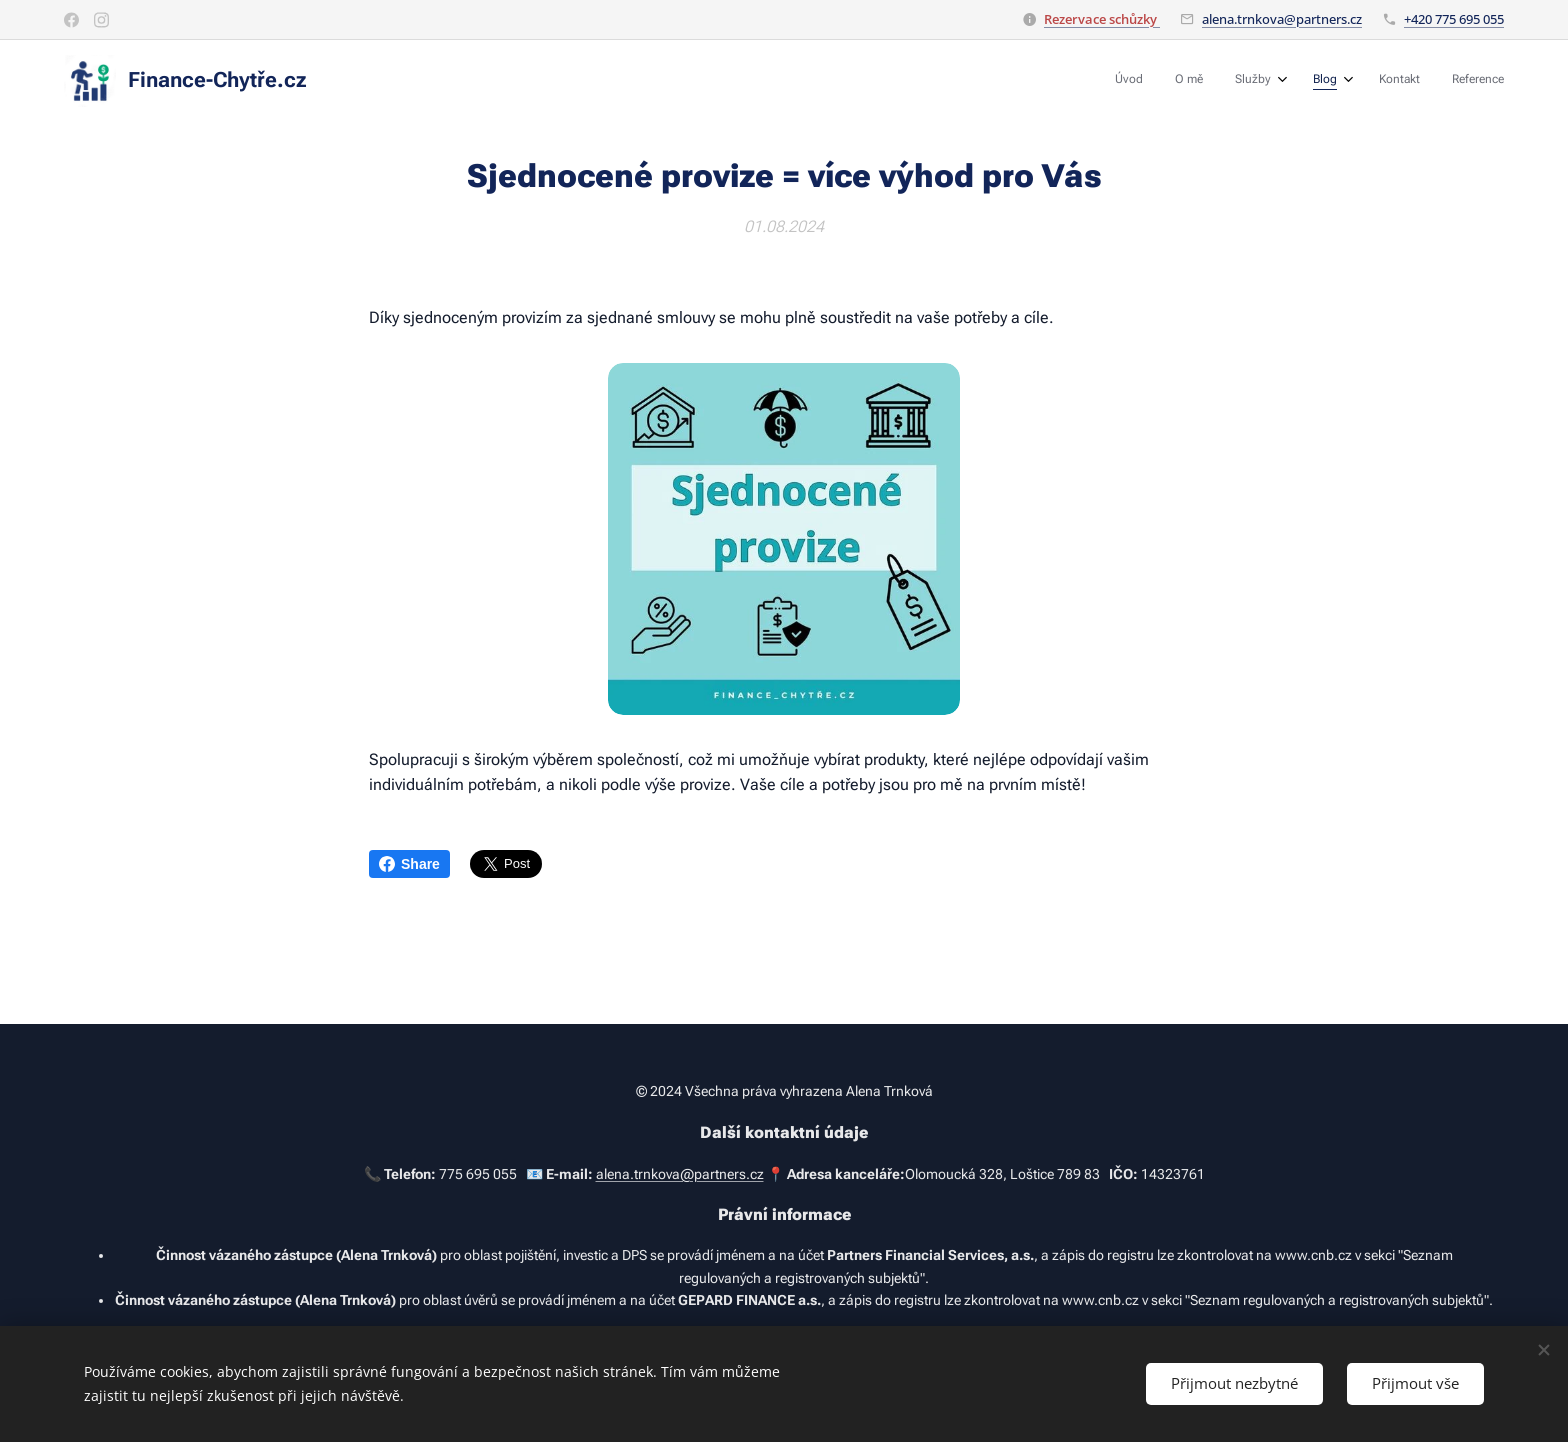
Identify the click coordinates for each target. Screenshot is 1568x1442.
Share (409, 864)
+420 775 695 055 (1454, 19)
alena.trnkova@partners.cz (1282, 19)
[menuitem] (1329, 81)
